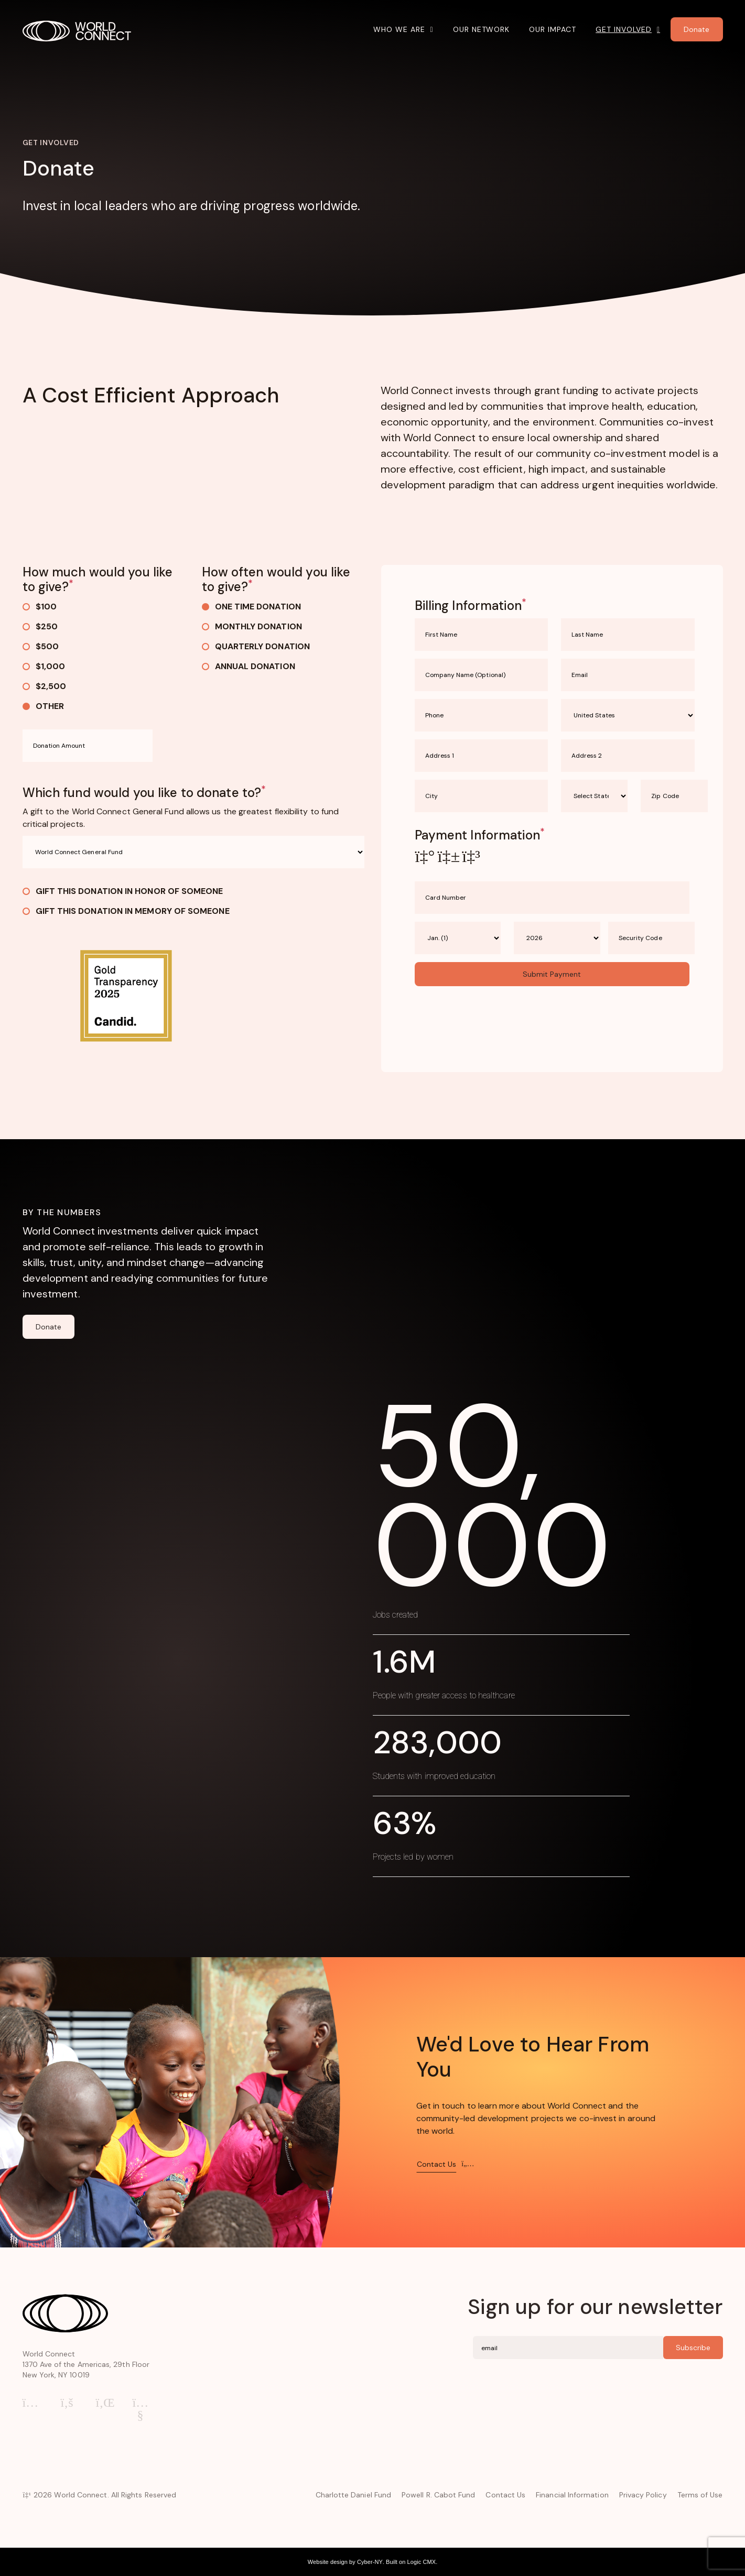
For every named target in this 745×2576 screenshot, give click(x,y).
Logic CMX (421, 2562)
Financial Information (572, 2494)
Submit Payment (552, 974)
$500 (41, 646)
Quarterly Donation (256, 646)
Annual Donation (248, 666)
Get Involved (624, 29)
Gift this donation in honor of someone (123, 891)
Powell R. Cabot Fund (438, 2494)
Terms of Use (700, 2494)
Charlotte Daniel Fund (353, 2494)
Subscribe (693, 2347)
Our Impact (552, 29)
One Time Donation (251, 606)
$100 (40, 606)
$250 (40, 626)
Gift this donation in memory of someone (126, 910)
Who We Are (399, 29)
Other (43, 706)
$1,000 (44, 666)
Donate (48, 1326)
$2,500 (44, 686)
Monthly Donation (252, 626)
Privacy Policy (643, 2494)
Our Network (481, 29)
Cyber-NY (370, 2562)
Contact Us (505, 2494)
